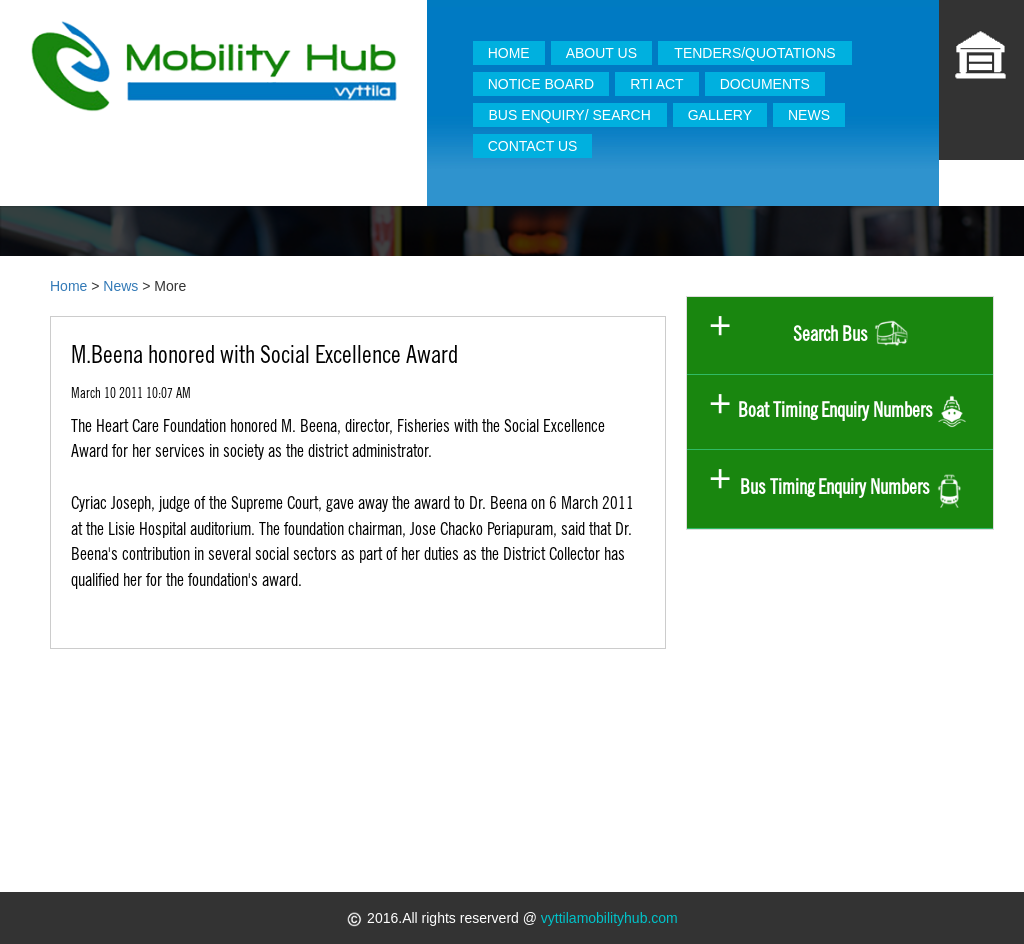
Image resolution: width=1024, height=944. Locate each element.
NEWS (809, 115)
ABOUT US (601, 53)
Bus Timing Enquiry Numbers (852, 488)
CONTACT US (533, 146)
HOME (509, 53)
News (120, 286)
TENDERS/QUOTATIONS (754, 53)
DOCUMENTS (765, 84)
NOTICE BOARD (541, 84)
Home (68, 286)
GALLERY (720, 115)
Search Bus (852, 335)
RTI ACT (656, 84)
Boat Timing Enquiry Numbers (852, 412)
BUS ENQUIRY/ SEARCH (569, 115)
